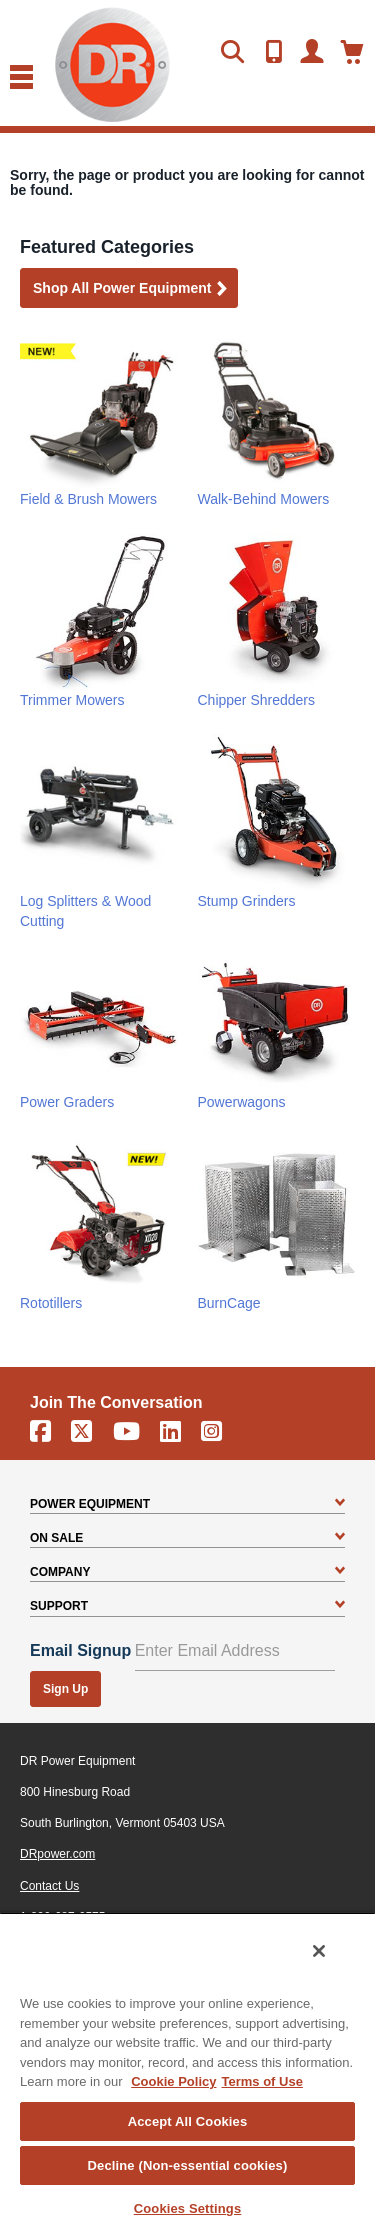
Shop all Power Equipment (131, 289)
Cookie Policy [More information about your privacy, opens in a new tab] (173, 2081)
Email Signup (80, 1650)
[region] (187, 2072)
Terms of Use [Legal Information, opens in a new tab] (261, 2081)
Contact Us (49, 1886)
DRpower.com (57, 1854)
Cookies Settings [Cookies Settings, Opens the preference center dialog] (188, 2208)
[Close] (319, 1951)
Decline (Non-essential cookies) (188, 2165)
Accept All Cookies (188, 2121)
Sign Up (65, 1689)
